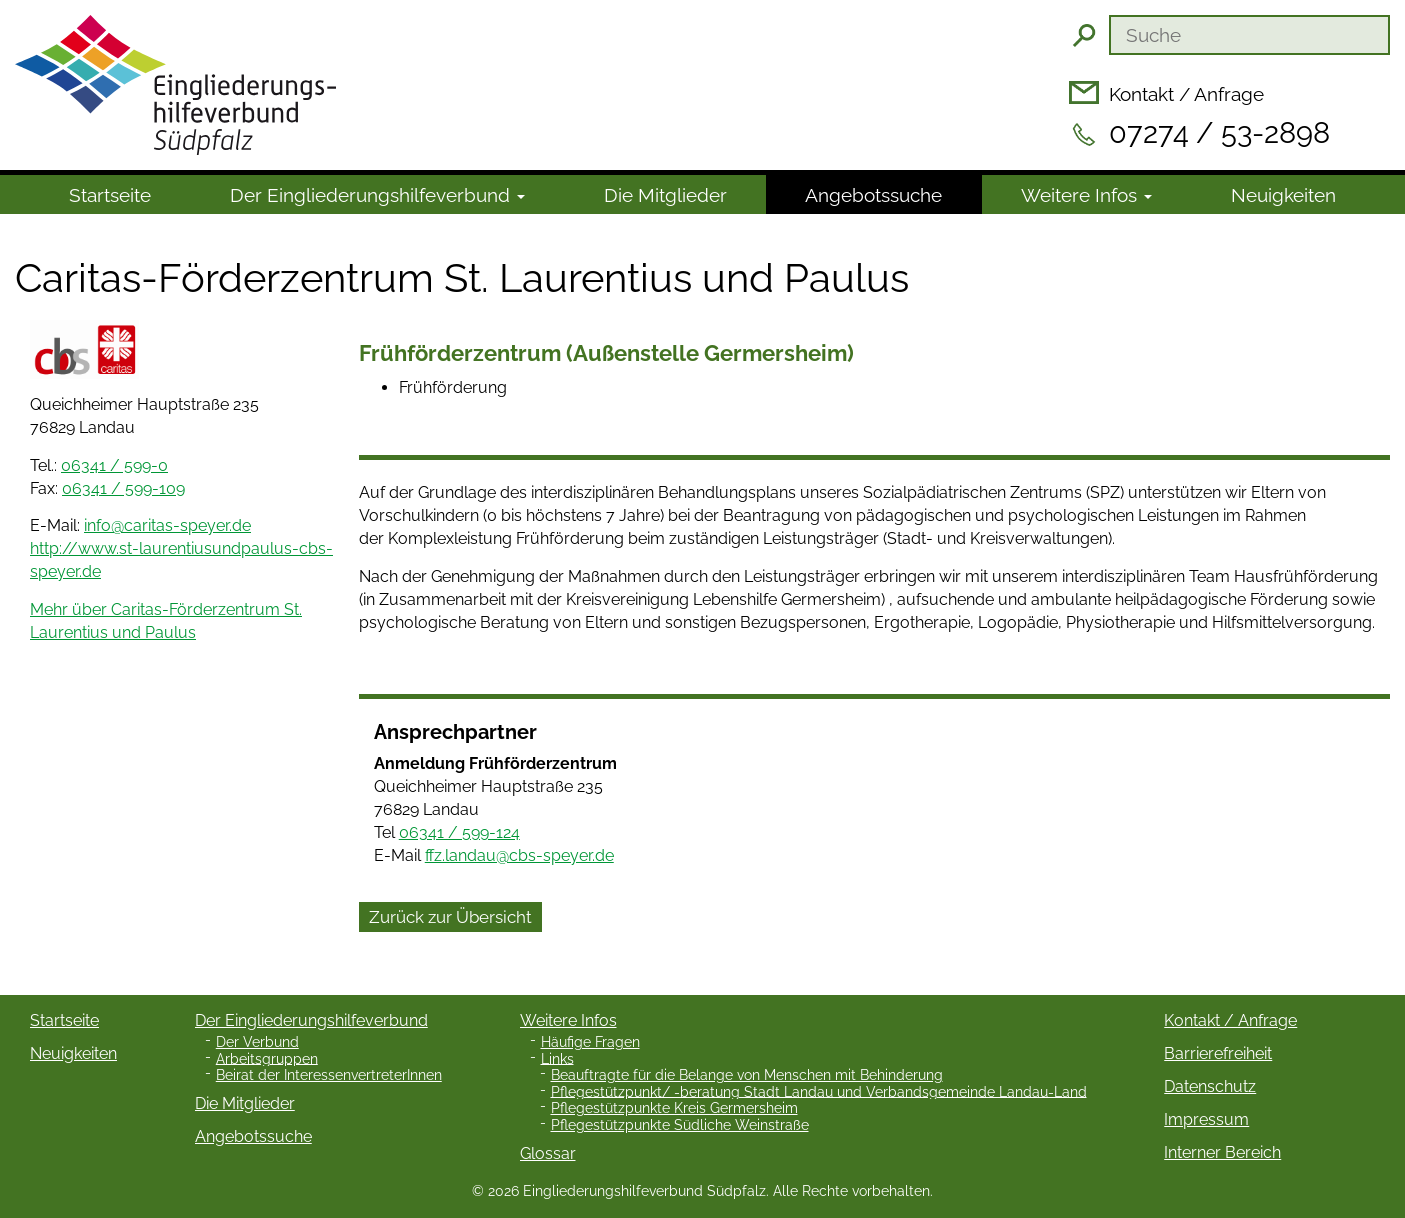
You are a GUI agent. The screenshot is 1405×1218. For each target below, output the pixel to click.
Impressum (1206, 1119)
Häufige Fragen (590, 1042)
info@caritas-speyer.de (167, 525)
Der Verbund (257, 1042)
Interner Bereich (1222, 1152)
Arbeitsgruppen (267, 1058)
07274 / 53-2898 (1219, 133)
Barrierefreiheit (1218, 1053)
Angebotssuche (873, 195)
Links (557, 1058)
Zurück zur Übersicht (450, 917)
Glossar (548, 1153)
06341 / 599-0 (114, 465)
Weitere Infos (1086, 195)
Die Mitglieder (665, 195)
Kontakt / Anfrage (1186, 94)
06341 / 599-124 (459, 832)
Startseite (110, 195)
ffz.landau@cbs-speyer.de (519, 855)
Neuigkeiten (1283, 195)
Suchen (1084, 35)
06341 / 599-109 (123, 488)
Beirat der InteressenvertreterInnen (329, 1075)
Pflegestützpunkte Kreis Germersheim (674, 1108)
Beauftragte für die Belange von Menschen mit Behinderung (747, 1075)
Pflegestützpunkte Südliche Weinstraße (680, 1125)
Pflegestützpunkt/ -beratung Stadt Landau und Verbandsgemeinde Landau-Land (819, 1091)
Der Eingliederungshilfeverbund (311, 1020)
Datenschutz (1210, 1086)
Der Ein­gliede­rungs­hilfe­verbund (377, 195)
